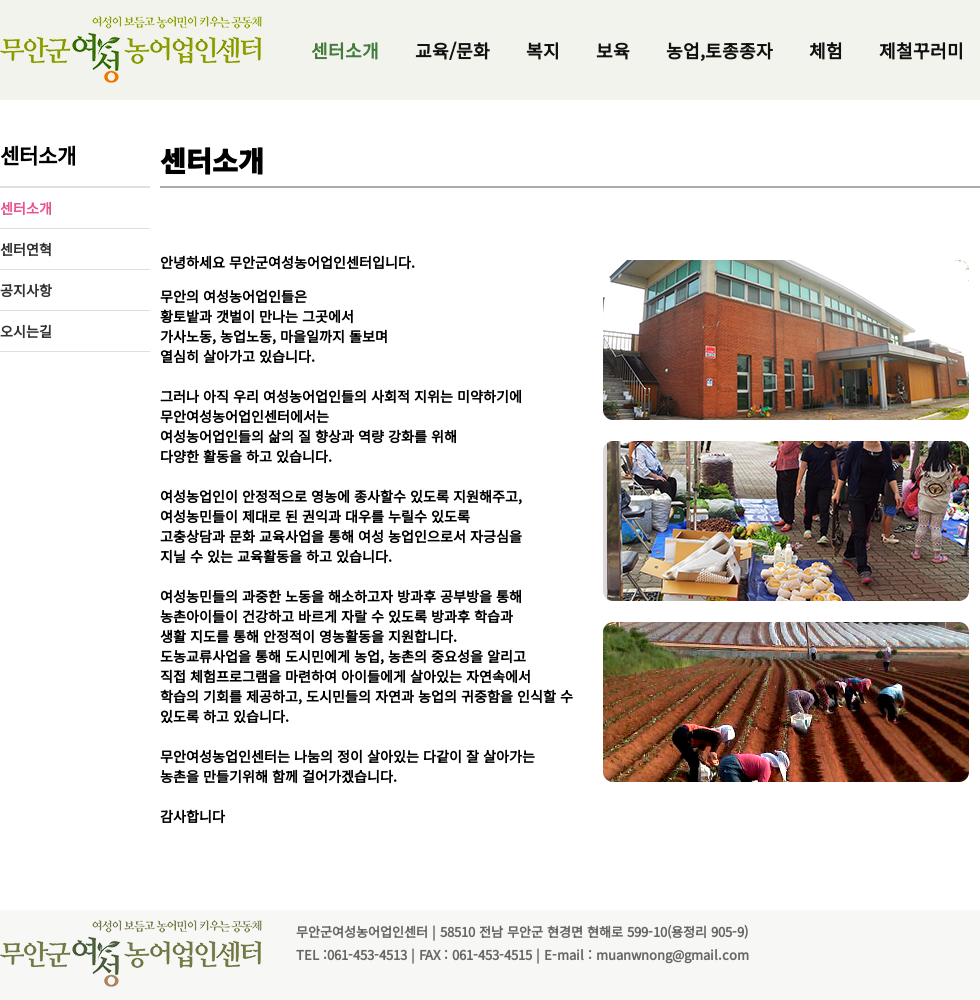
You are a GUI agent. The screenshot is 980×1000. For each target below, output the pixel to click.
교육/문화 (452, 50)
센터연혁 (26, 249)
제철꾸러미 (921, 50)
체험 (826, 50)
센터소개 (345, 50)
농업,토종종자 (719, 50)
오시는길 (26, 331)
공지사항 (26, 290)
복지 (543, 50)
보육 (613, 50)
